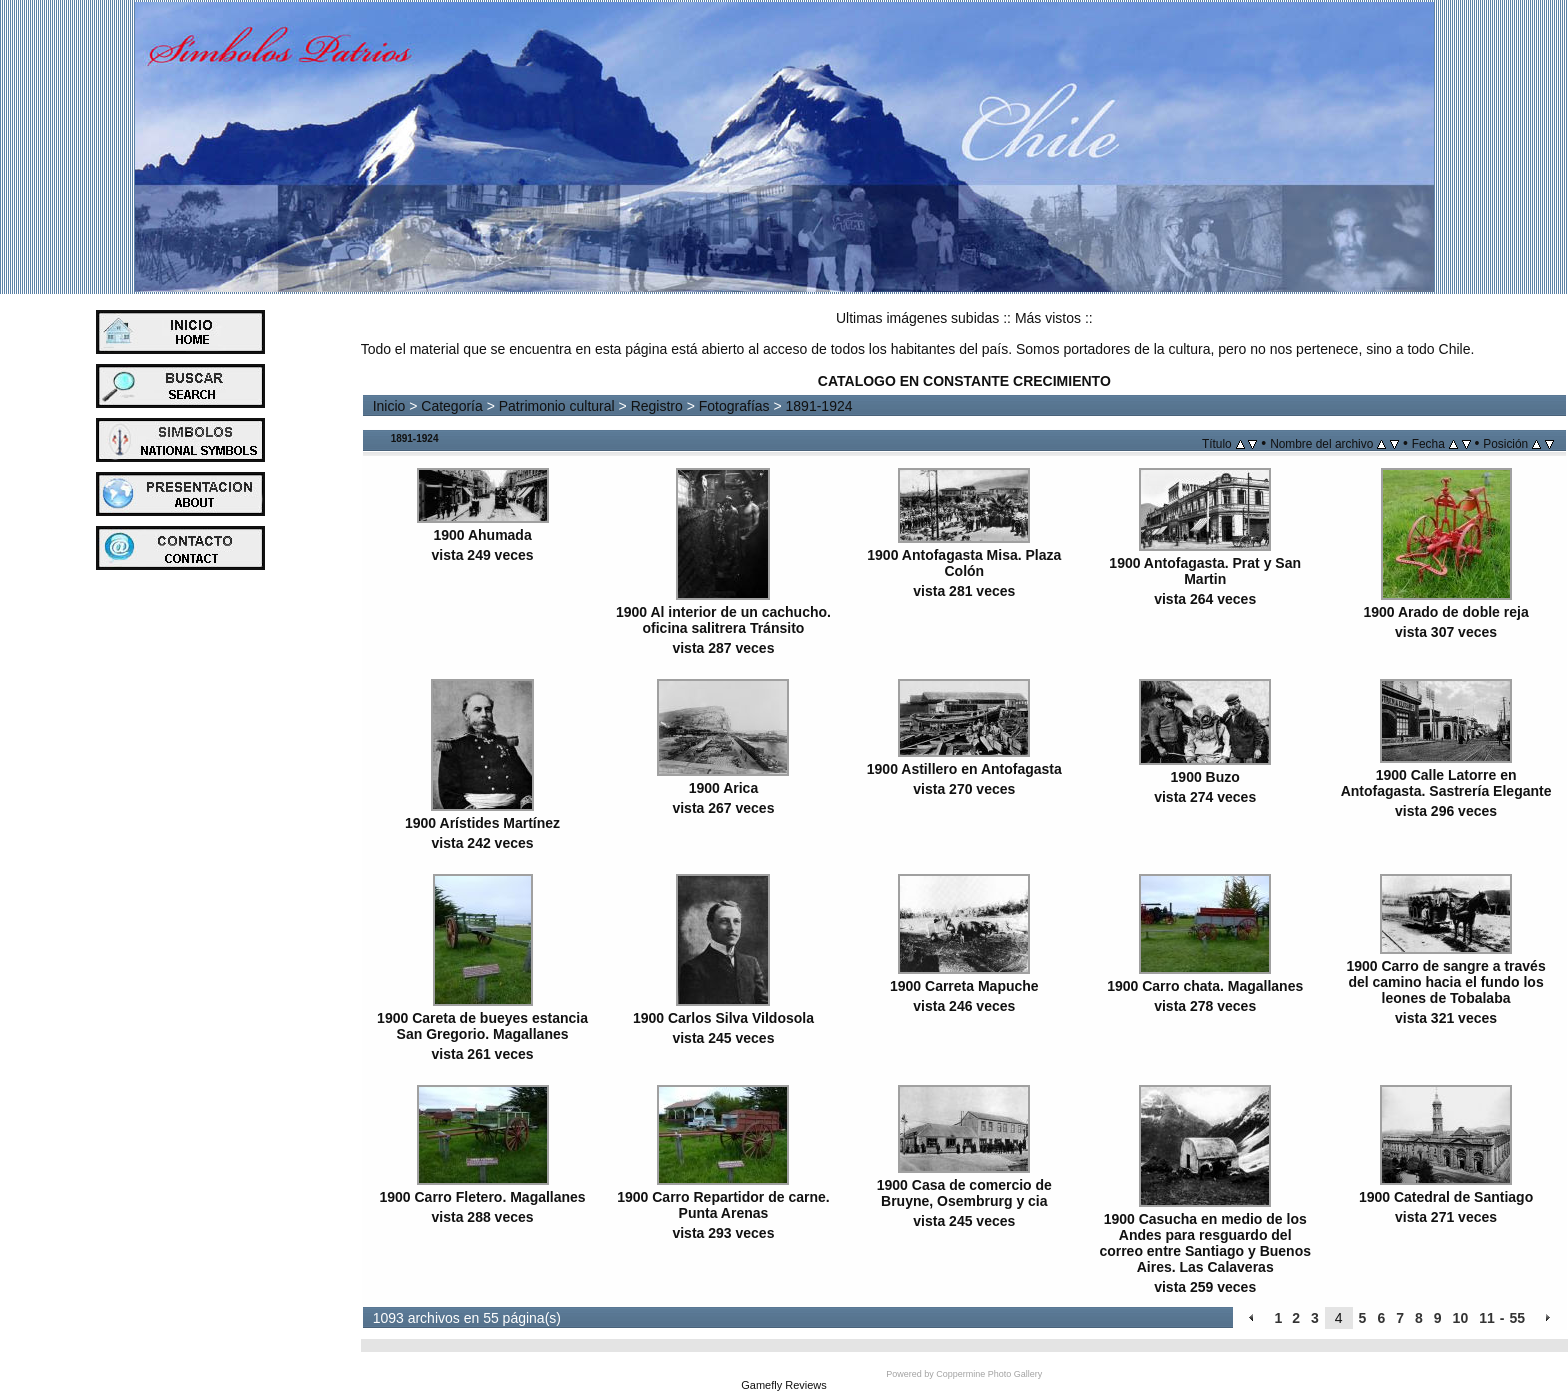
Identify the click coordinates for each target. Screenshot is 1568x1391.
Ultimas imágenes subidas (917, 318)
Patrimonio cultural (557, 406)
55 (1517, 1318)
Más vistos (1048, 318)
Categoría (451, 406)
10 (1461, 1318)
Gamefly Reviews (784, 1385)
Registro (657, 406)
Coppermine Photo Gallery (989, 1374)
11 (1487, 1318)
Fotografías (734, 406)
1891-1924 (819, 406)
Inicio (389, 406)
